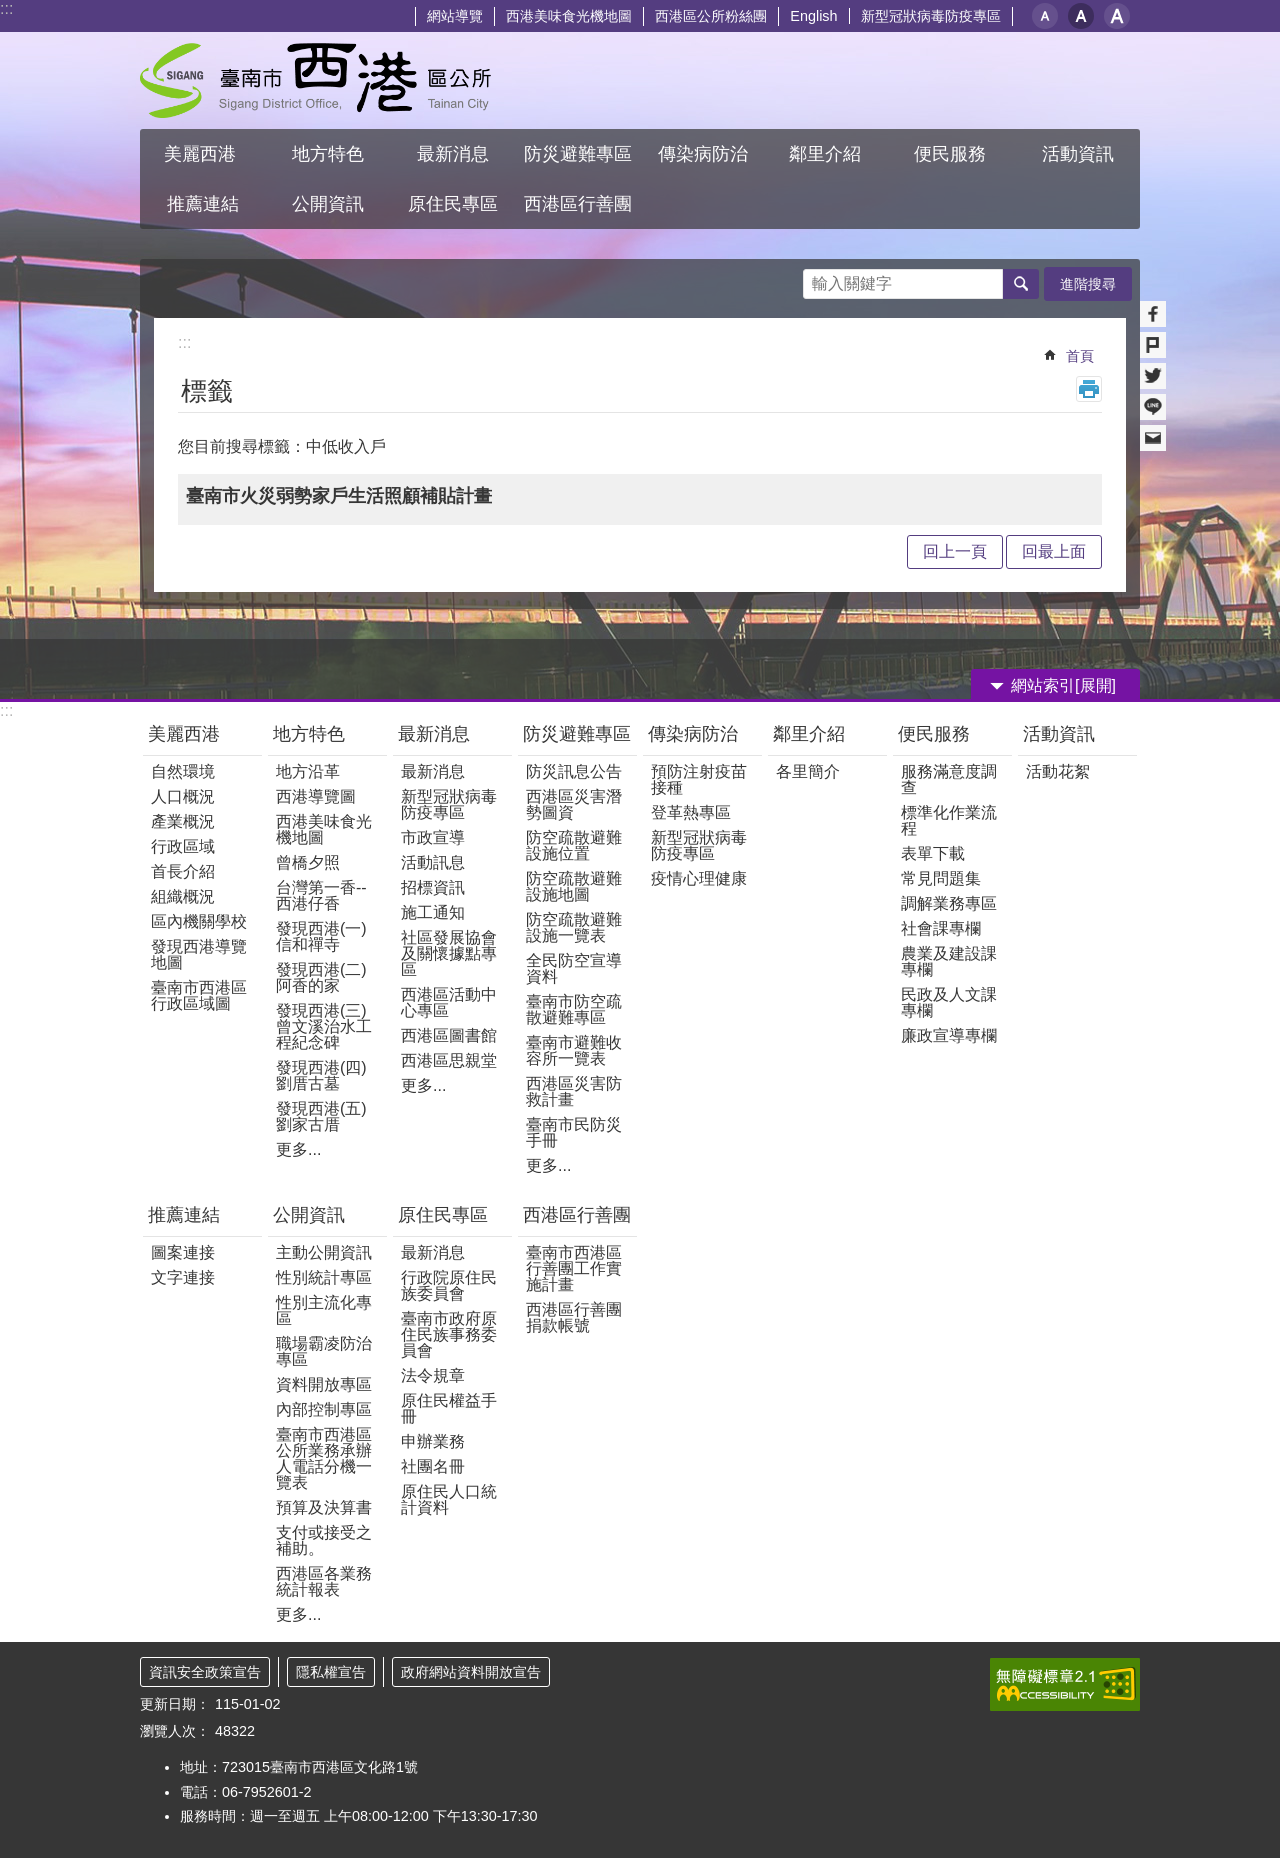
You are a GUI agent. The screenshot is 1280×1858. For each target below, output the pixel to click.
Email (1153, 438)
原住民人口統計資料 (449, 1499)
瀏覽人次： (175, 1731)
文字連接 (183, 1277)
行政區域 (183, 846)
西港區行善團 (577, 1215)
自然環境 (183, 771)
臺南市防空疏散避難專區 (574, 1009)
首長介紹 (183, 871)
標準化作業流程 (949, 820)
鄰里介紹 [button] (827, 154)
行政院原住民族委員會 (449, 1285)
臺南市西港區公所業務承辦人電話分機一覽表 (324, 1458)
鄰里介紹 (811, 734)
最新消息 (434, 734)
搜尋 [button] (1021, 284)
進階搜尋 (1088, 284)
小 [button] (1045, 16)
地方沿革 (308, 771)
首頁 (1080, 356)
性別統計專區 (324, 1277)
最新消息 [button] (453, 154)
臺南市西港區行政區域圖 (199, 995)
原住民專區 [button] (453, 204)
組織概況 (183, 896)
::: (6, 8)
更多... (298, 1149)
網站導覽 (455, 16)
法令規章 (433, 1375)
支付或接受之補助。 (324, 1540)
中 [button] (1081, 16)
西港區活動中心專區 (449, 1002)
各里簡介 (808, 771)
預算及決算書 (324, 1507)
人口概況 (183, 796)
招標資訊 (433, 887)
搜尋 (819, 278)
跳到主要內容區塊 (10, 10)
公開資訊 (309, 1215)
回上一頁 (955, 551)
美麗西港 (186, 734)
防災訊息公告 (574, 771)
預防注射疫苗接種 (699, 779)
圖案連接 (183, 1252)
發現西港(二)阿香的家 (321, 977)
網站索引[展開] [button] (1063, 685)
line (1153, 407)
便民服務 (936, 734)
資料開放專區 (324, 1384)
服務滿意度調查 (949, 779)
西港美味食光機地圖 (569, 16)
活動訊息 (433, 862)
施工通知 (433, 912)
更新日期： (175, 1704)
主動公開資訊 (324, 1252)
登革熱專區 (691, 812)
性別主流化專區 (324, 1310)
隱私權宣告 (331, 1672)
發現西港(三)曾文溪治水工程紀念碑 (324, 1026)
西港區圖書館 (449, 1035)
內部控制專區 (324, 1409)
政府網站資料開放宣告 (471, 1672)
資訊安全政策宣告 (205, 1672)
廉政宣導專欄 (949, 1035)
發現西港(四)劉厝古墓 (321, 1075)
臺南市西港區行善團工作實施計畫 (574, 1268)
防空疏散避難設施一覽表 (574, 927)
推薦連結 (184, 1215)
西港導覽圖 (316, 796)
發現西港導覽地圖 (199, 954)
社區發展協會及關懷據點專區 (449, 953)
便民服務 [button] (952, 154)
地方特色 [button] (328, 154)
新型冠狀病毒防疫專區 (931, 16)
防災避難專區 (577, 734)
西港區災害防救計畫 (574, 1091)
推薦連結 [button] (203, 204)
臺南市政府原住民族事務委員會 (449, 1334)
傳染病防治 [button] (703, 154)
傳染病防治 (693, 734)
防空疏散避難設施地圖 (574, 886)
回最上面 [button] (1054, 551)
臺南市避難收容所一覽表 (574, 1050)
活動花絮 (1058, 771)
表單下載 (933, 853)
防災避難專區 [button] (578, 154)
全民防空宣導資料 (574, 968)
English (813, 16)
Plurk (1153, 345)
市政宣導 (433, 837)
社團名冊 (433, 1466)
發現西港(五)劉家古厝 (321, 1116)
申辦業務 (433, 1441)
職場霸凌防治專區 (324, 1351)
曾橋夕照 (308, 862)
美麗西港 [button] (202, 154)
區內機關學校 (199, 921)
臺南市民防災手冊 (574, 1132)
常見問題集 (941, 878)
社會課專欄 (941, 928)
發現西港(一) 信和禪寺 (321, 936)
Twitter (1153, 376)
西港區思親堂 (449, 1060)
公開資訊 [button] (328, 204)
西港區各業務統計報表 (324, 1581)
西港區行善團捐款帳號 (574, 1317)
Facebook (1153, 314)
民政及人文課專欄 (949, 1002)
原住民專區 (443, 1215)
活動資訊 (1059, 734)
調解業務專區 (949, 903)
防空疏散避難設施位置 (574, 845)
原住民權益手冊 (449, 1408)
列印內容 (1089, 389)
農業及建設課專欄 (949, 961)
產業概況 (183, 821)
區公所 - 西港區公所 (315, 80)
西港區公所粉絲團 (711, 16)
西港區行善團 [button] (578, 204)
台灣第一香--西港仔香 (321, 895)
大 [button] (1117, 16)
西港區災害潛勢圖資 (574, 804)
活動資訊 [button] (1078, 154)
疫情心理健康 (699, 878)
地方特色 (309, 734)
